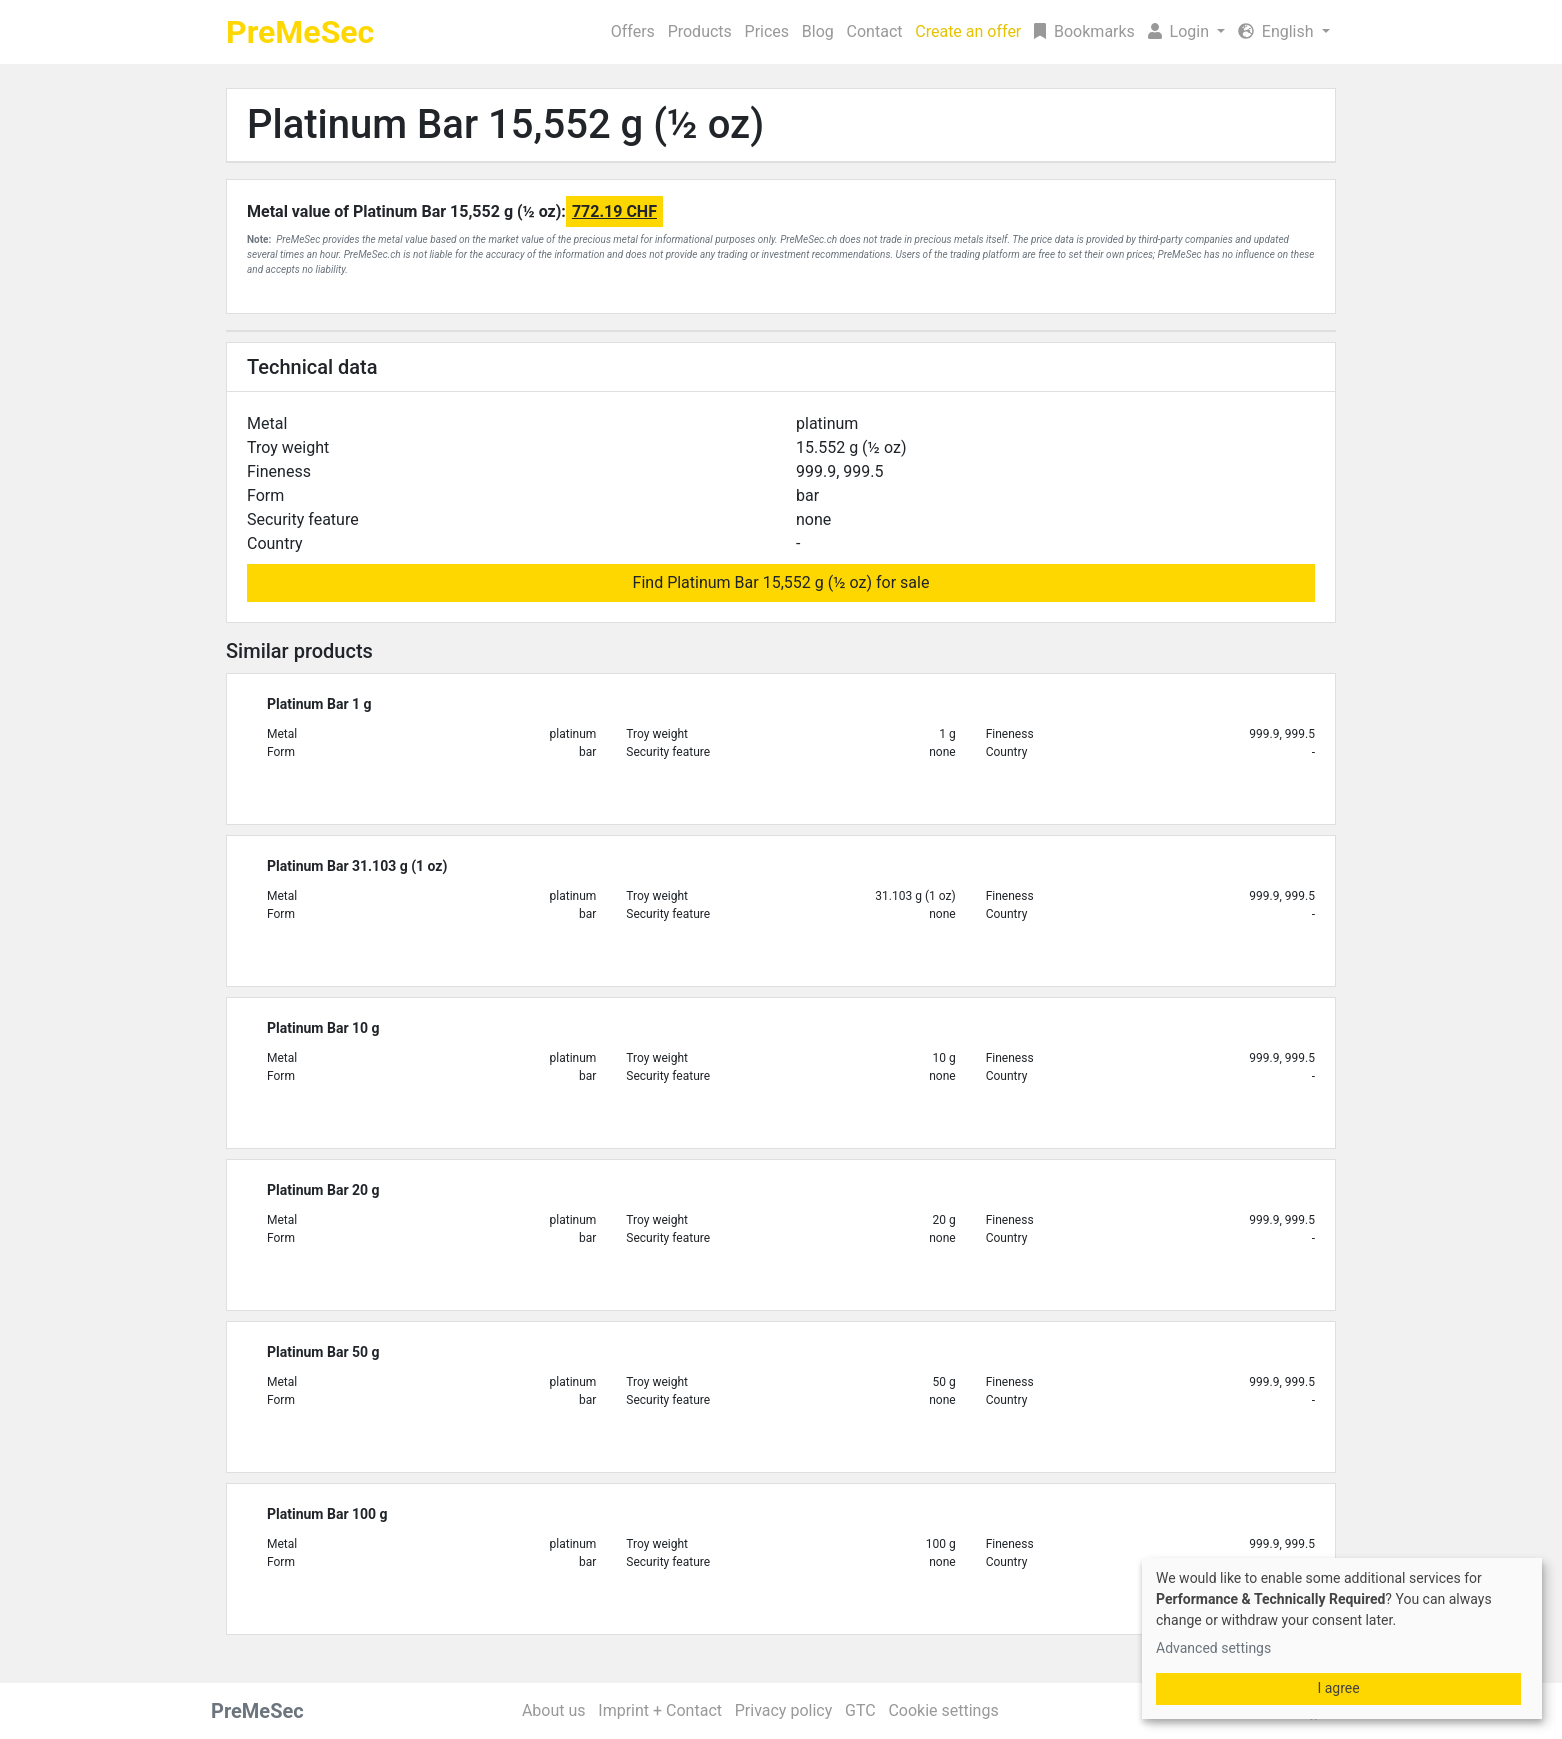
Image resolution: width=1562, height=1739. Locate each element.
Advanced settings (1213, 1648)
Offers (633, 31)
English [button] (1278, 31)
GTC (860, 1710)
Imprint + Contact (660, 1710)
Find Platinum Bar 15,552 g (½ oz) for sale (781, 582)
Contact (875, 31)
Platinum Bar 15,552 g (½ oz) (505, 124)
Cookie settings (943, 1710)
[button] (1186, 32)
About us (554, 1710)
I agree (1338, 1688)
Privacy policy (784, 1710)
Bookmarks (1084, 31)
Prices (767, 31)
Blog (818, 31)
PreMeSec (300, 32)
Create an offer (968, 31)
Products (700, 31)
